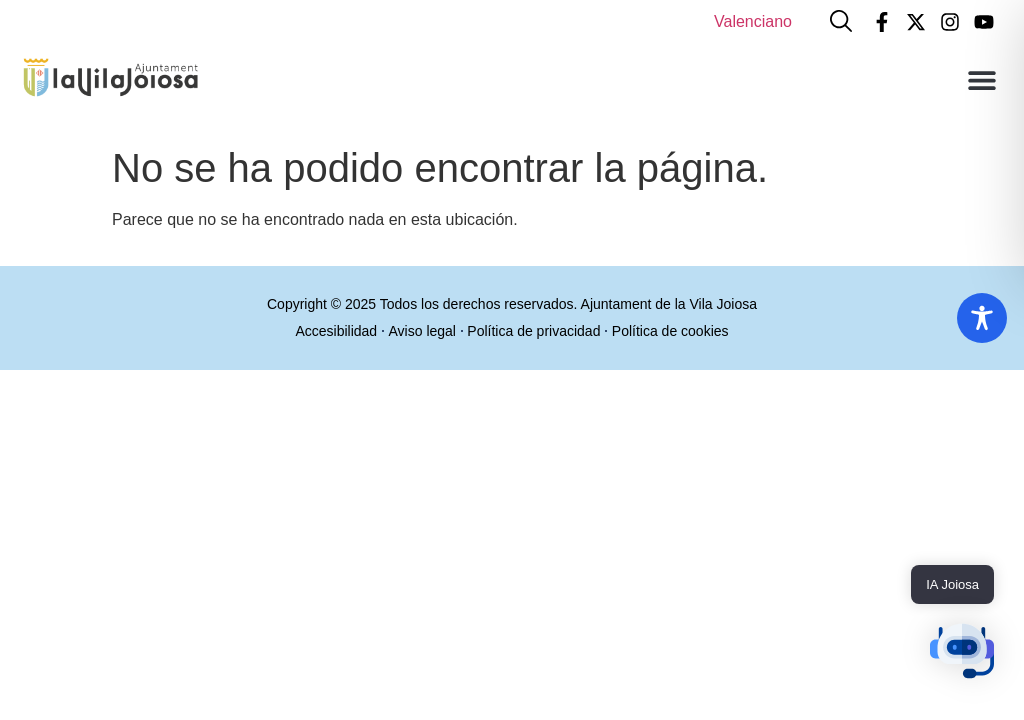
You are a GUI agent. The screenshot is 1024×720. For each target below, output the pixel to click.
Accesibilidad (331, 331)
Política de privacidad (535, 331)
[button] (981, 79)
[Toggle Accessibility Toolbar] (982, 318)
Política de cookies (675, 331)
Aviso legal (420, 331)
